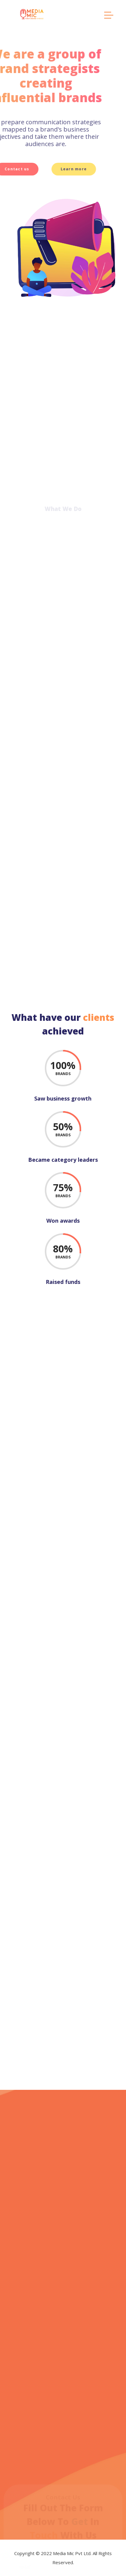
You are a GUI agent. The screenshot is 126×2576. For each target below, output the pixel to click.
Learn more (32, 169)
